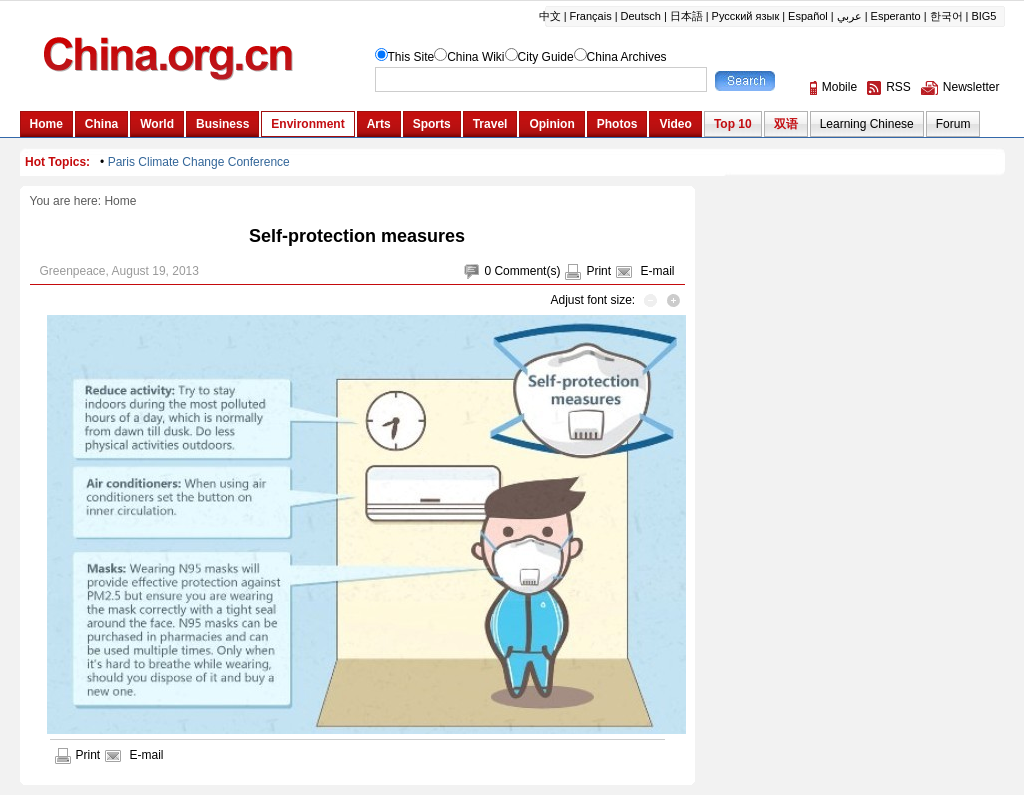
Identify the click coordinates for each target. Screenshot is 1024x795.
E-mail (657, 271)
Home (120, 201)
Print (598, 271)
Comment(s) (527, 271)
